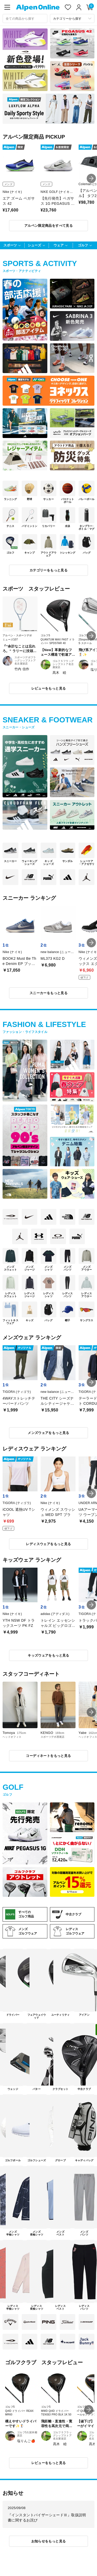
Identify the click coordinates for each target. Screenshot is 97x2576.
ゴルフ (83, 245)
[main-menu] (7, 7)
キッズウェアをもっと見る (48, 1655)
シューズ (34, 245)
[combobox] (25, 18)
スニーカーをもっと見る (48, 993)
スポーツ (10, 245)
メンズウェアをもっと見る (48, 1433)
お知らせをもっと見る (48, 2541)
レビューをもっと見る (48, 688)
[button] (91, 178)
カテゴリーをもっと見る (48, 570)
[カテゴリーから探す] (72, 18)
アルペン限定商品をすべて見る (48, 226)
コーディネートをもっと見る (48, 1756)
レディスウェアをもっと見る (48, 1544)
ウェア (59, 245)
